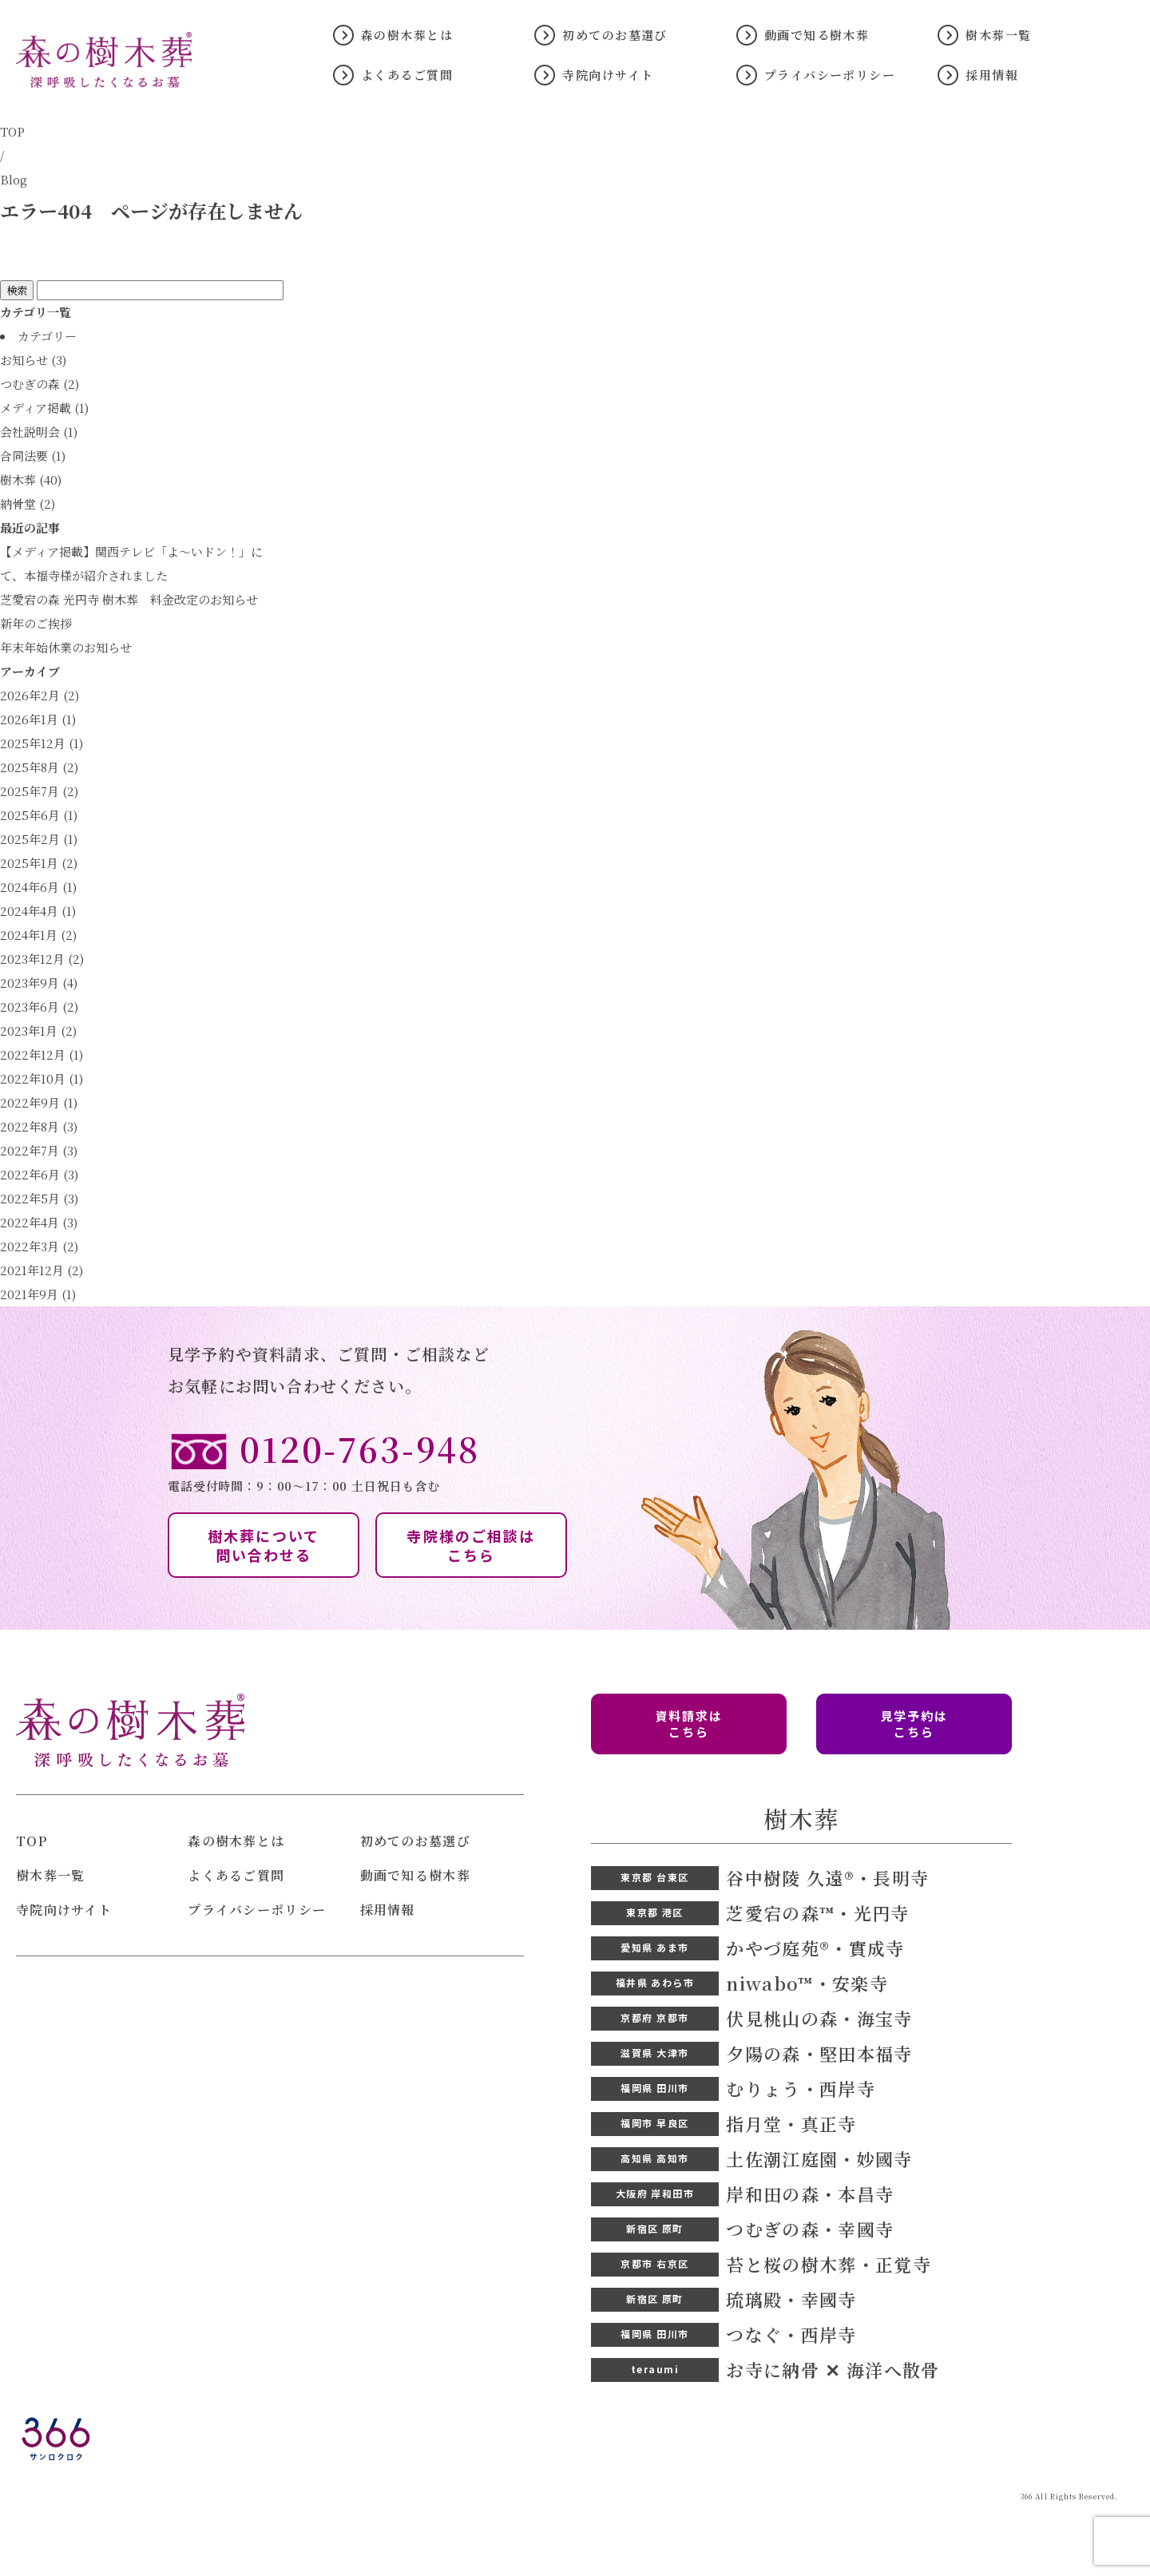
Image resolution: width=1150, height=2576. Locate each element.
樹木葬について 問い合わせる (263, 1545)
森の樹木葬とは (407, 34)
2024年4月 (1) (38, 910)
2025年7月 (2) (39, 791)
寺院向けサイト (607, 74)
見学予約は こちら (914, 1723)
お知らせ (24, 359)
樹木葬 (18, 479)
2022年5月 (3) (39, 1198)
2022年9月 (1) (38, 1102)
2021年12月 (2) (41, 1270)
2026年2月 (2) (39, 695)
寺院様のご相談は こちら (470, 1545)
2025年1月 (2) (38, 862)
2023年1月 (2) (38, 1030)
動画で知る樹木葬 (817, 34)
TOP (12, 131)
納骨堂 (18, 503)
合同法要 (24, 455)
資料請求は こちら (689, 1723)
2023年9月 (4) (38, 982)
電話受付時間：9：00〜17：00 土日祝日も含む (575, 1461)
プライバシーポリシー (829, 74)
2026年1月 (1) (38, 719)
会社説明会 (30, 431)
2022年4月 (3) (38, 1222)
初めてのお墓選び (615, 34)
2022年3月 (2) (39, 1246)
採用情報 (992, 74)
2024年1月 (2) (38, 934)
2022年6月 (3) (39, 1174)
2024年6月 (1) (38, 886)
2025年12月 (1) (41, 743)
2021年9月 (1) (38, 1294)
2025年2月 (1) (38, 838)
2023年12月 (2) (42, 958)
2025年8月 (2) (39, 767)
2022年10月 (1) (41, 1078)
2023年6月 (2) (39, 1006)
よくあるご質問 (407, 74)
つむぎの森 (30, 383)
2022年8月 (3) (38, 1126)
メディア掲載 (35, 407)
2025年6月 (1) (38, 814)
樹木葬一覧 (998, 34)
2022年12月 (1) (41, 1054)
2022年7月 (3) (38, 1150)
